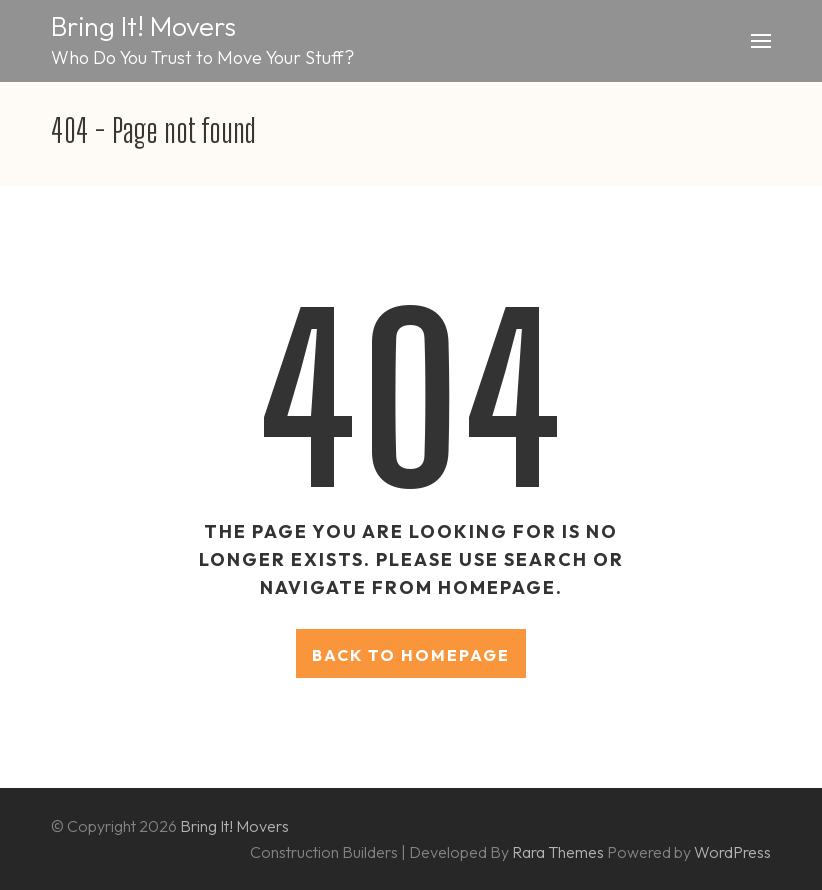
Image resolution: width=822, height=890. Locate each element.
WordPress (732, 852)
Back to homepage (411, 655)
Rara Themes (559, 852)
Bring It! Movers (143, 26)
